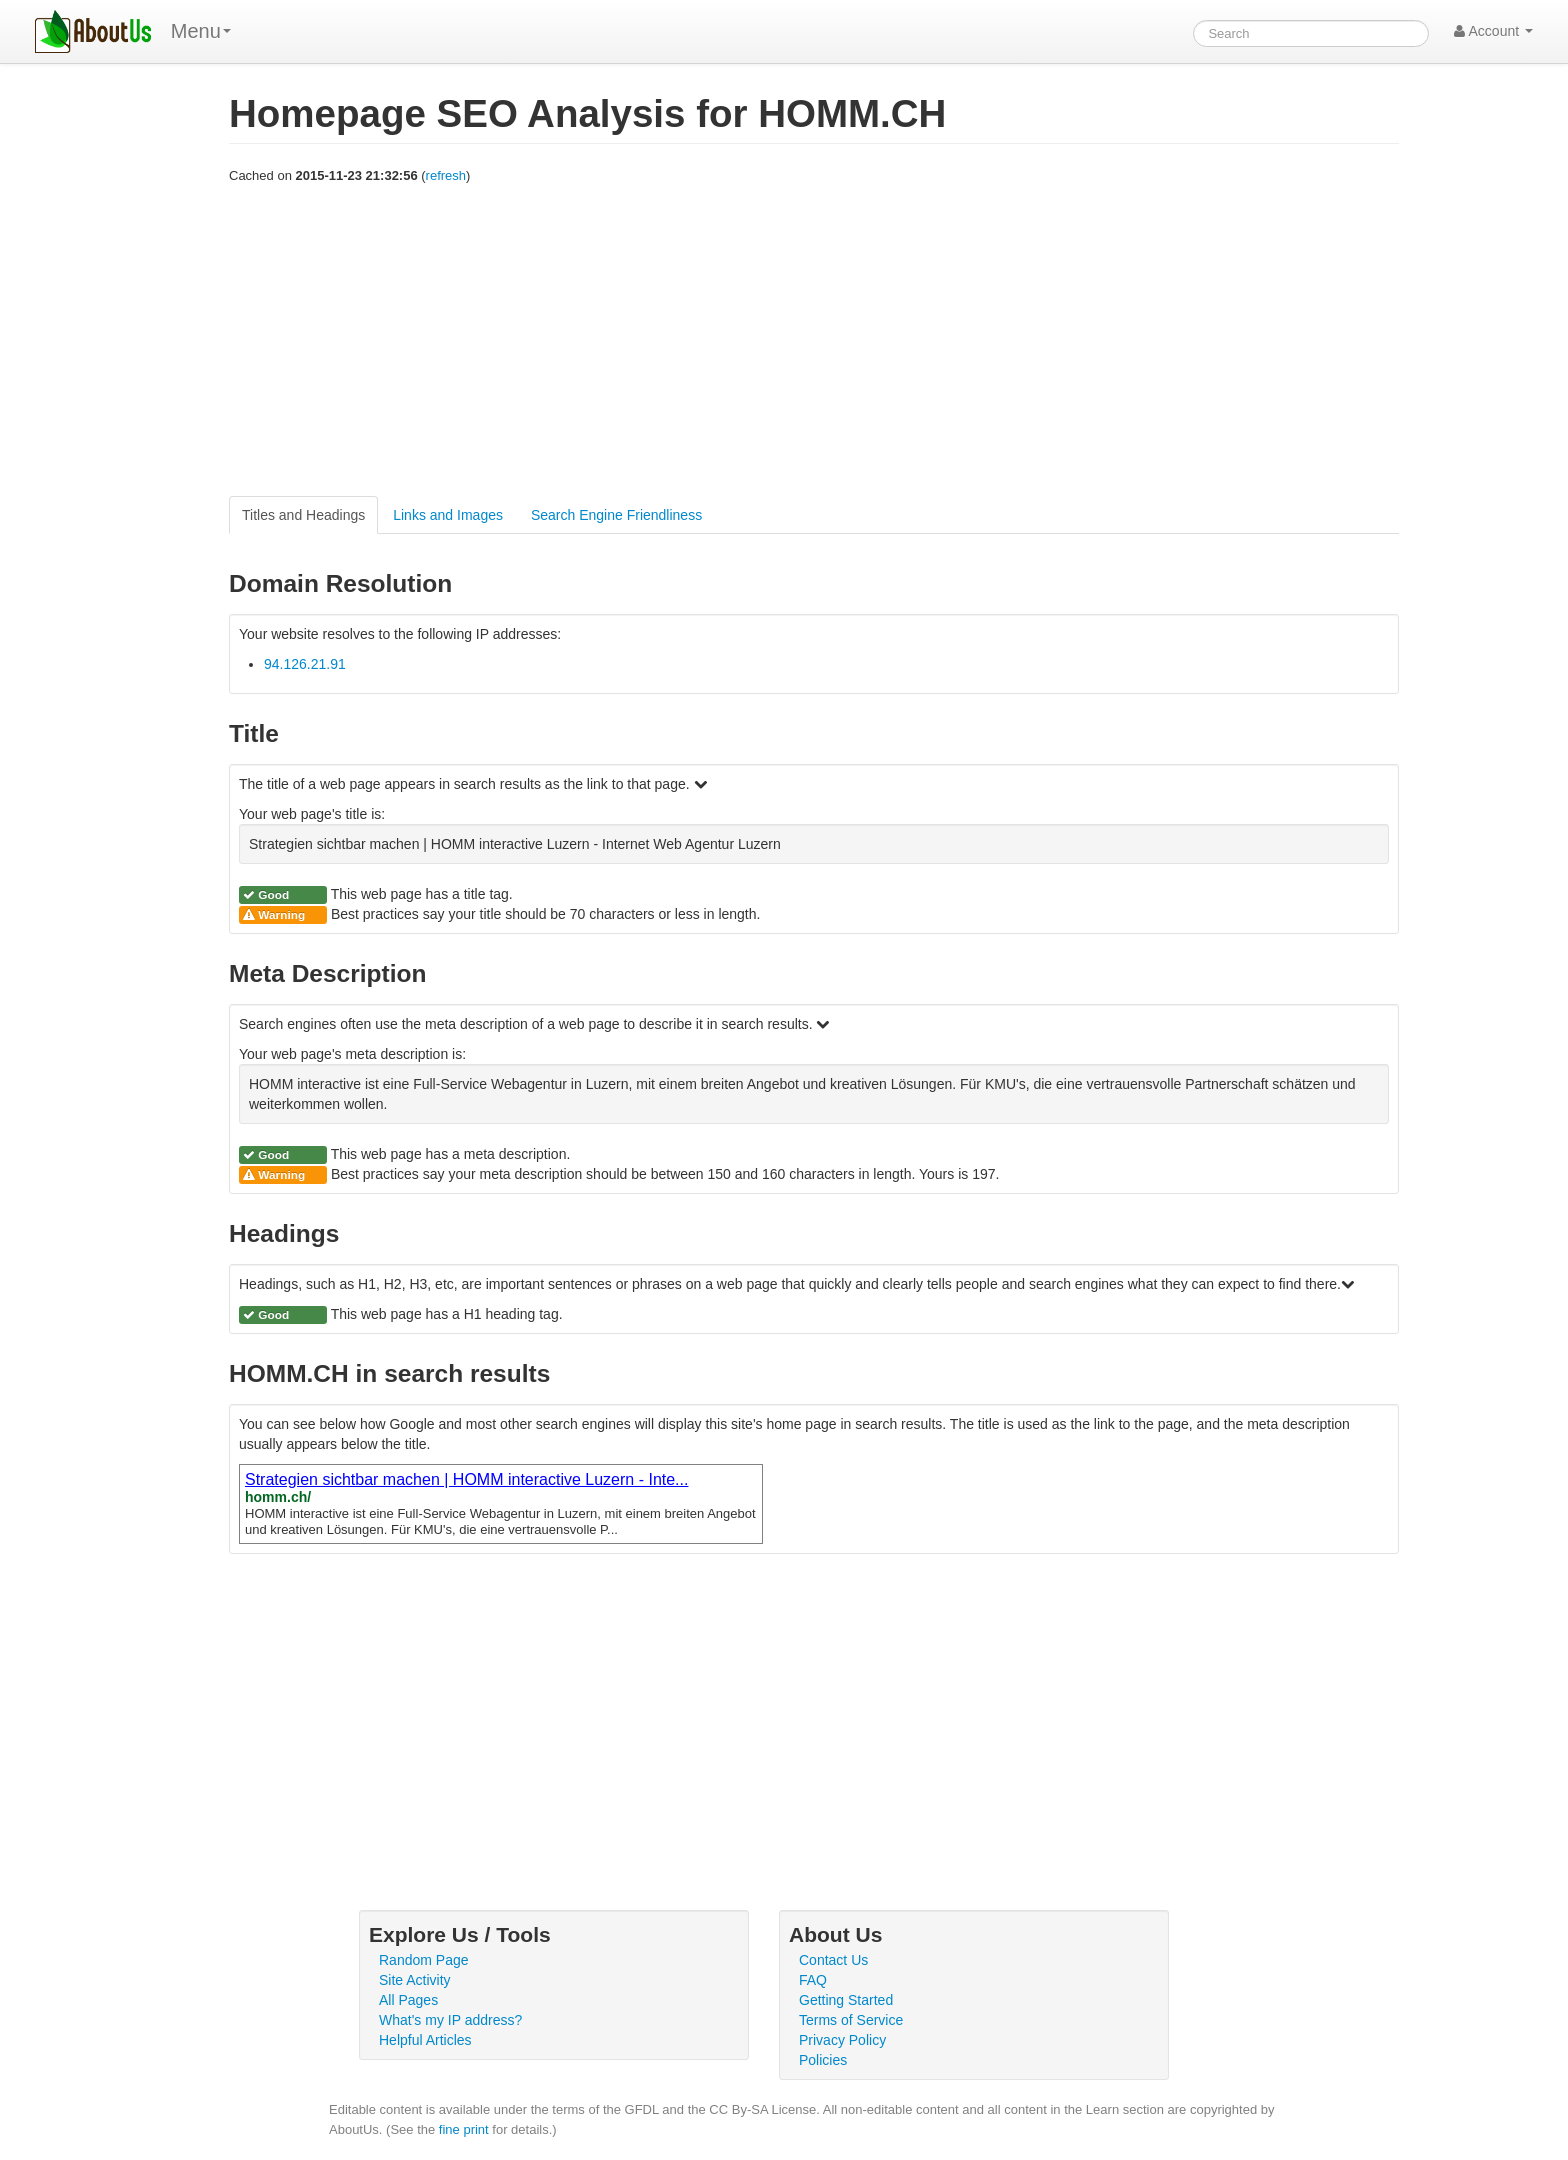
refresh (446, 175)
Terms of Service (851, 2020)
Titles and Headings (303, 515)
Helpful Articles (425, 2040)
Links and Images (448, 515)
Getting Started (846, 2000)
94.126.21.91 (305, 664)
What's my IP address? (450, 2020)
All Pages (408, 2000)
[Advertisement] (814, 341)
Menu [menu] (201, 31)
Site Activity (415, 1980)
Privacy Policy (842, 2040)
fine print (464, 2129)
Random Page (424, 1960)
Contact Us (833, 1960)
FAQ (813, 1980)
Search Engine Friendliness (616, 515)
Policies (823, 2060)
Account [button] (1493, 31)
